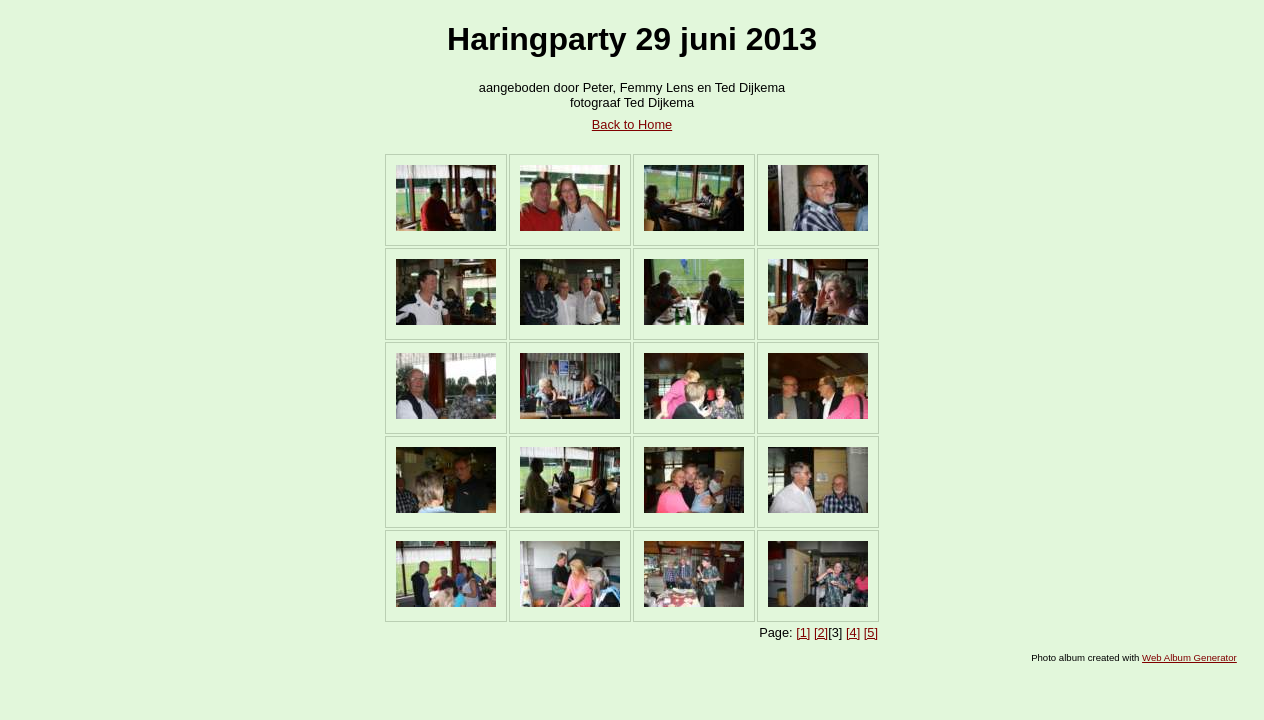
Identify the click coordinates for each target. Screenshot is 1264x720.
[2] (821, 632)
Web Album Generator (1189, 657)
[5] (871, 632)
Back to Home (632, 124)
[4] (853, 632)
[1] (803, 632)
